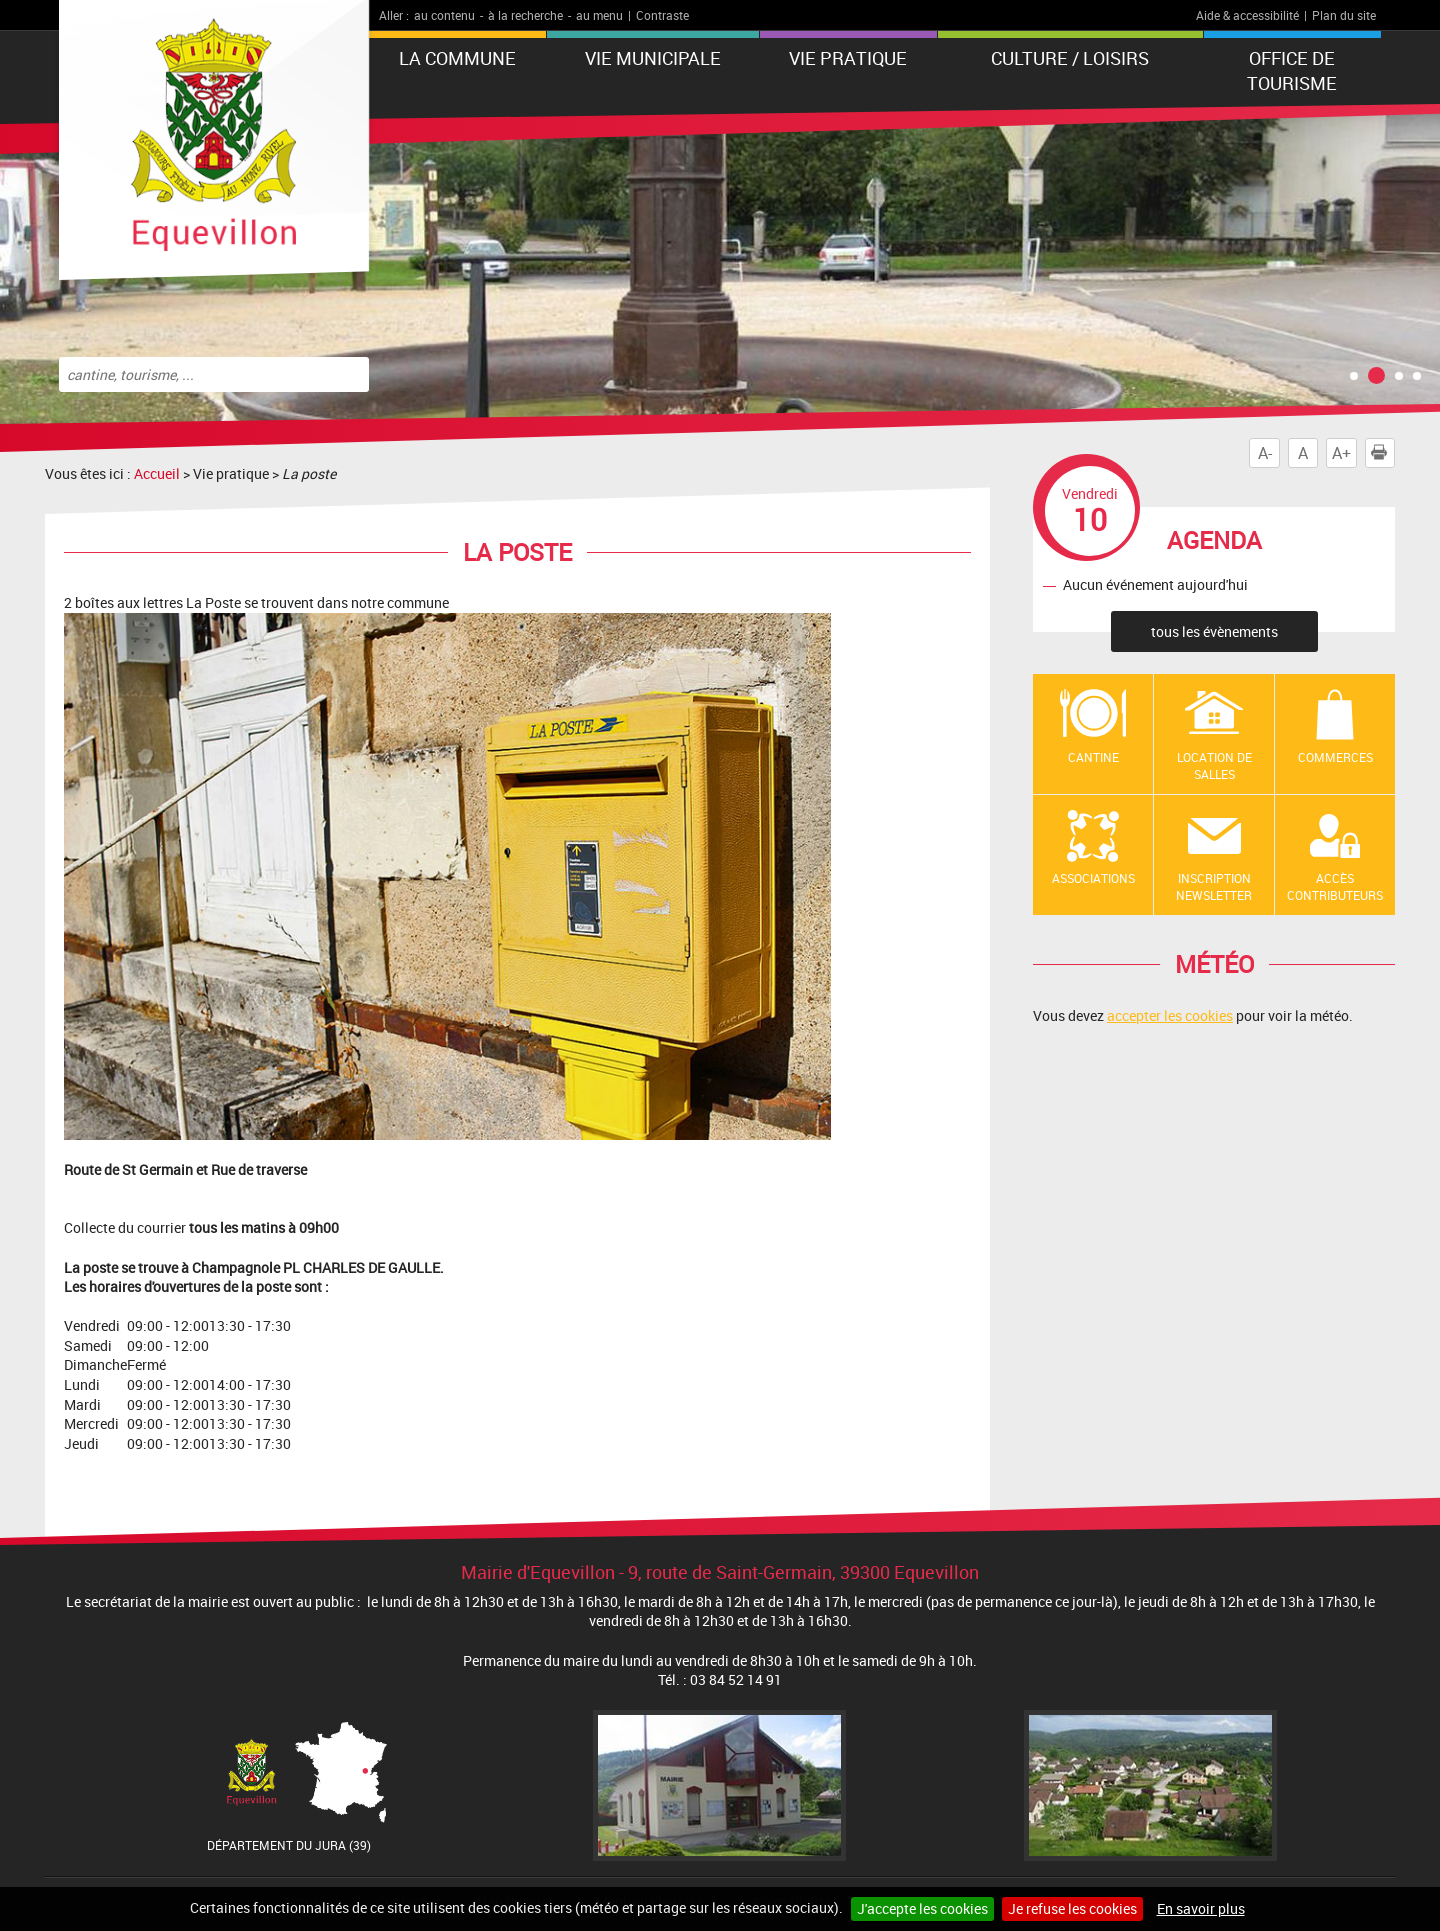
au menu (599, 15)
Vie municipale (653, 58)
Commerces (1335, 757)
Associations (1093, 878)
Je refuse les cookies (1072, 1908)
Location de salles (1214, 765)
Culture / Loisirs (1070, 58)
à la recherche (525, 15)
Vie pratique (848, 58)
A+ (1341, 453)
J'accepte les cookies (922, 1908)
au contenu (444, 15)
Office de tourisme (1292, 70)
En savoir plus (1201, 1908)
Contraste (662, 15)
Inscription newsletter (1214, 886)
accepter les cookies (1170, 1015)
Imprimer (1383, 453)
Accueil (157, 473)
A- (1265, 453)
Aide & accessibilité (1247, 15)
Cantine (1093, 757)
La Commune (457, 58)
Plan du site (1344, 15)
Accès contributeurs (1335, 886)
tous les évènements (1214, 631)
